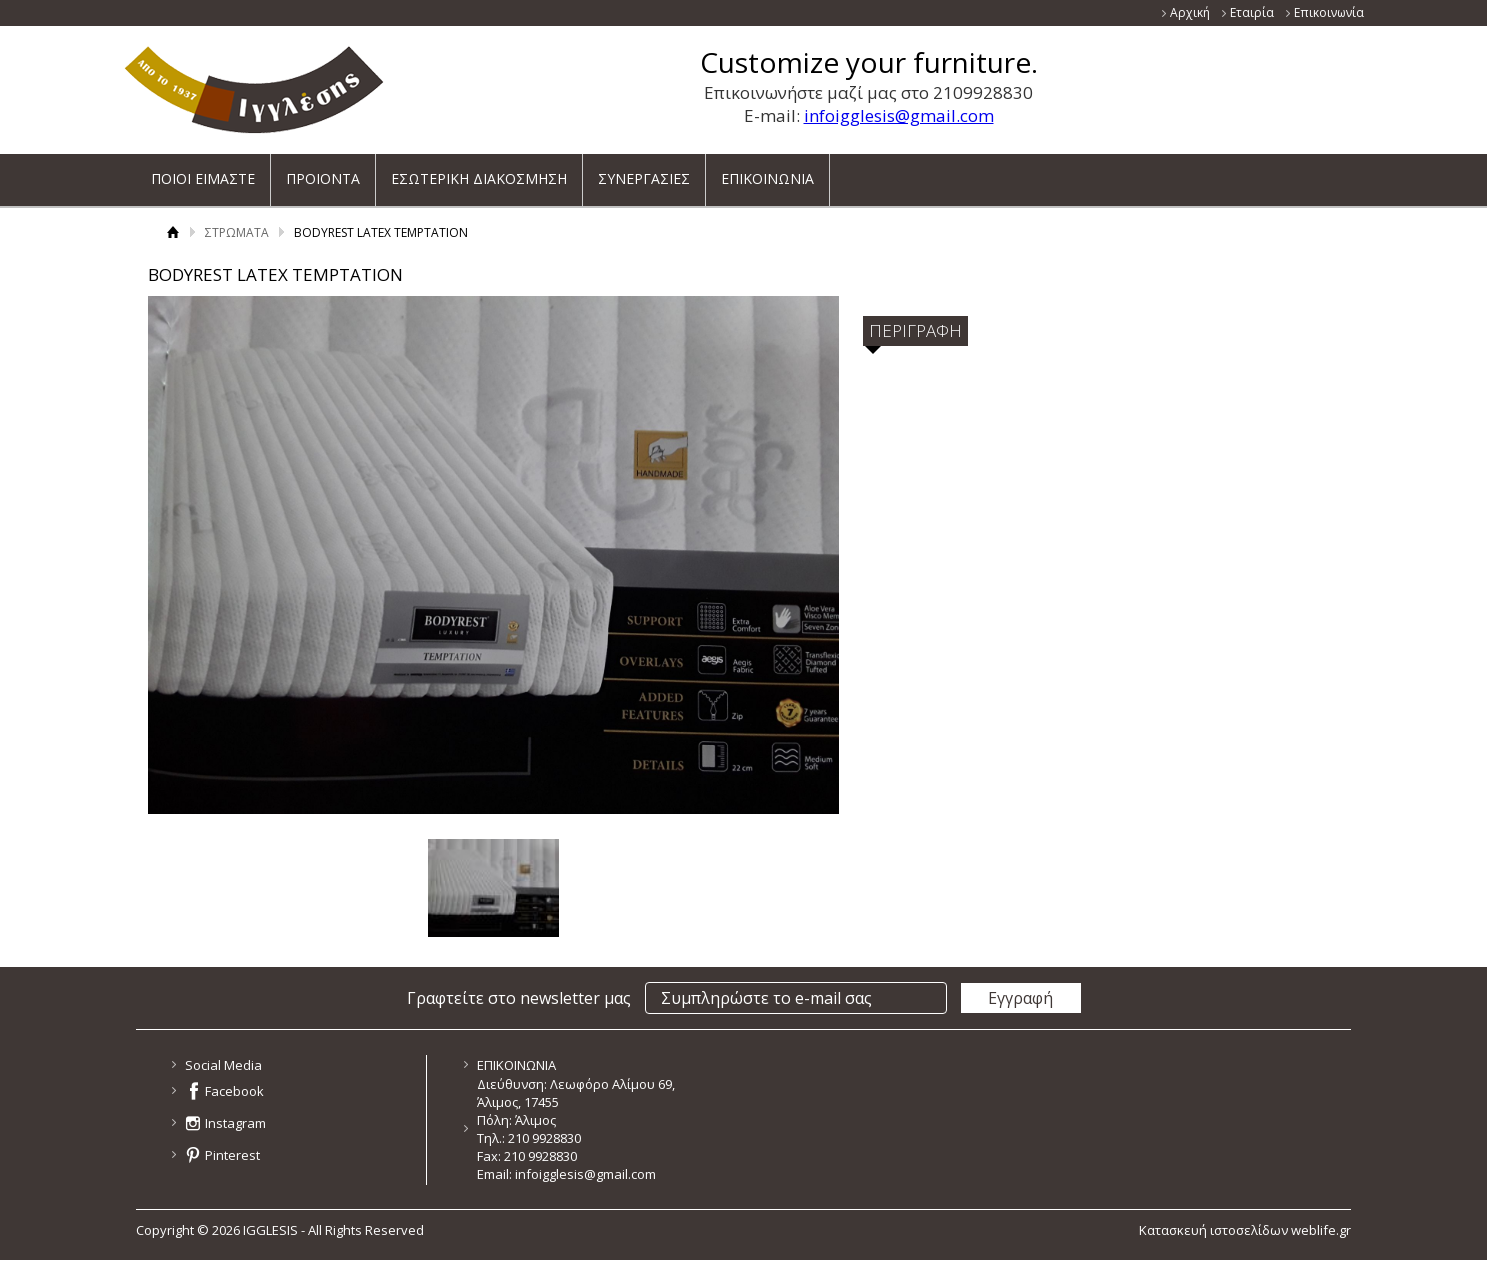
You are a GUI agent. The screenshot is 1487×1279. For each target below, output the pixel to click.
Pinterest (232, 1155)
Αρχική (1190, 12)
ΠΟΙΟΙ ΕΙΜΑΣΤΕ (203, 172)
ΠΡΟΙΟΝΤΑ (323, 172)
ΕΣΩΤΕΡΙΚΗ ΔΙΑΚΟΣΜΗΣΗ (479, 172)
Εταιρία (1252, 12)
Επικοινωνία (1329, 12)
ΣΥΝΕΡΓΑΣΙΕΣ (644, 172)
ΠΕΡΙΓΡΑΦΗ (915, 330)
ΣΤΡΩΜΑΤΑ (237, 232)
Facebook (234, 1091)
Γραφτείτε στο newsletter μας (519, 998)
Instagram (235, 1123)
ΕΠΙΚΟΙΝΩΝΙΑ (767, 172)
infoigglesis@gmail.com (899, 115)
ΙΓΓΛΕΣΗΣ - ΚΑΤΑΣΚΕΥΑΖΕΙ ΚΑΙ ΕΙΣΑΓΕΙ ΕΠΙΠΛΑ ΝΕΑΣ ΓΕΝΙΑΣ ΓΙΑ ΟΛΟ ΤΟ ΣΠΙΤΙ (254, 89)
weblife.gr (1321, 1230)
